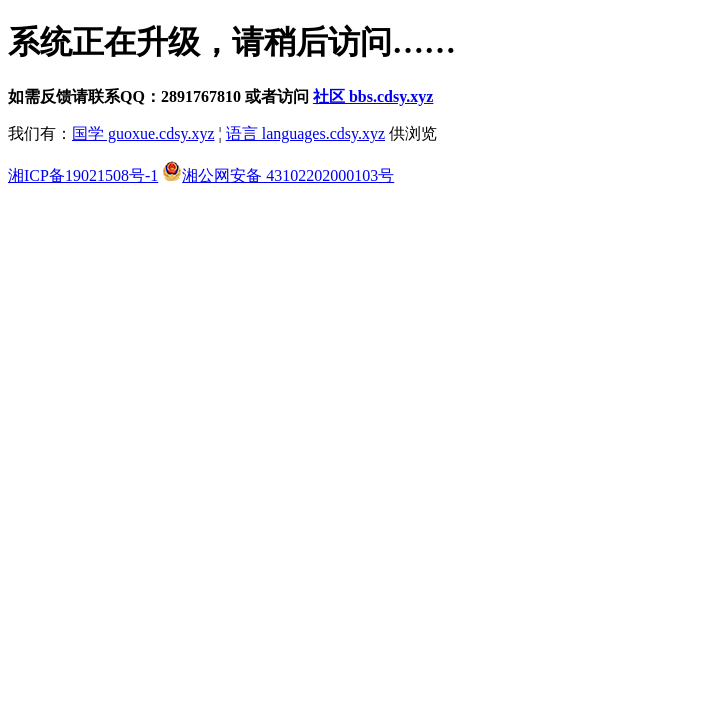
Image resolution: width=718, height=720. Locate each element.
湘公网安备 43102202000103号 (278, 175)
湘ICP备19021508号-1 (83, 175)
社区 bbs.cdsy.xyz (373, 96)
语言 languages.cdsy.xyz (305, 133)
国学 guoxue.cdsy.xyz (143, 133)
